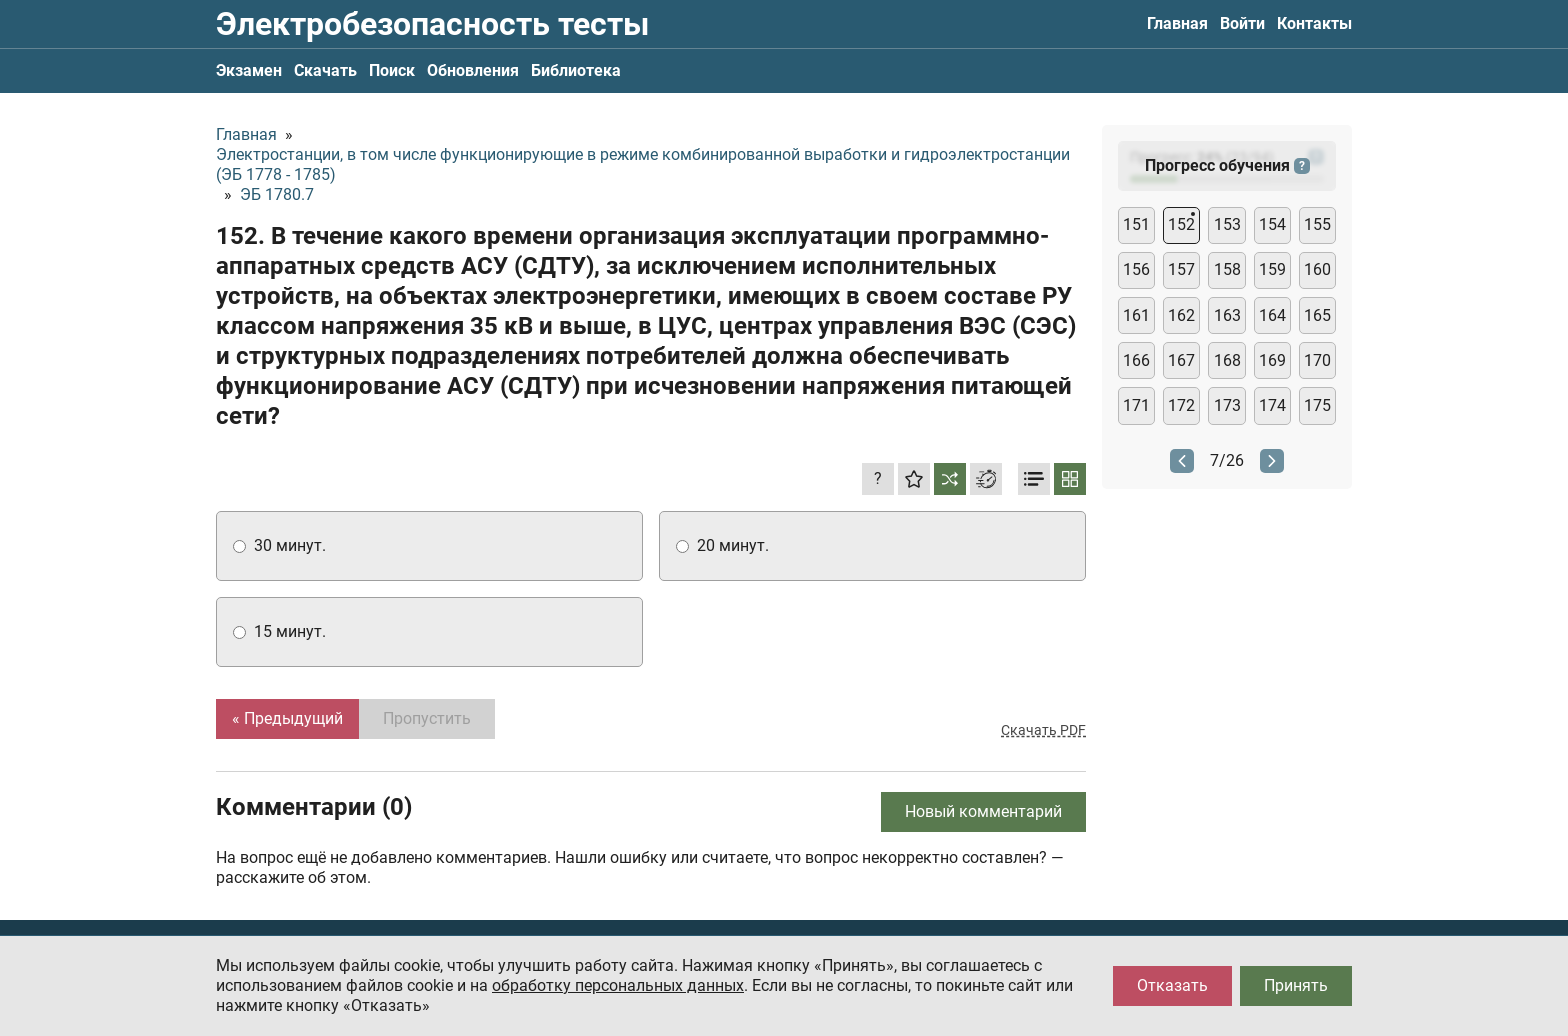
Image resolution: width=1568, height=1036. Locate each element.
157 (1181, 269)
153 (1227, 224)
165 (1317, 315)
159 (1272, 269)
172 (1181, 405)
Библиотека (576, 70)
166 (1136, 360)
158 (1227, 269)
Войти (1242, 23)
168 (1227, 360)
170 (1317, 360)
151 (1136, 224)
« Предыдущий (287, 718)
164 (1272, 315)
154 (1272, 224)
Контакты (1314, 23)
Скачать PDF (1043, 730)
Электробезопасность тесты (432, 24)
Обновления (473, 70)
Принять (1296, 985)
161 (1136, 315)
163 (1227, 315)
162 (1181, 315)
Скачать (325, 70)
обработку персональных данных (618, 985)
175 (1317, 405)
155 (1317, 224)
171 (1136, 405)
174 (1272, 405)
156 (1136, 269)
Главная (1177, 23)
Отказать (1172, 985)
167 (1181, 360)
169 (1272, 360)
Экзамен (249, 70)
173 (1227, 405)
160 (1317, 269)
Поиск (392, 70)
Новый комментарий (983, 811)
